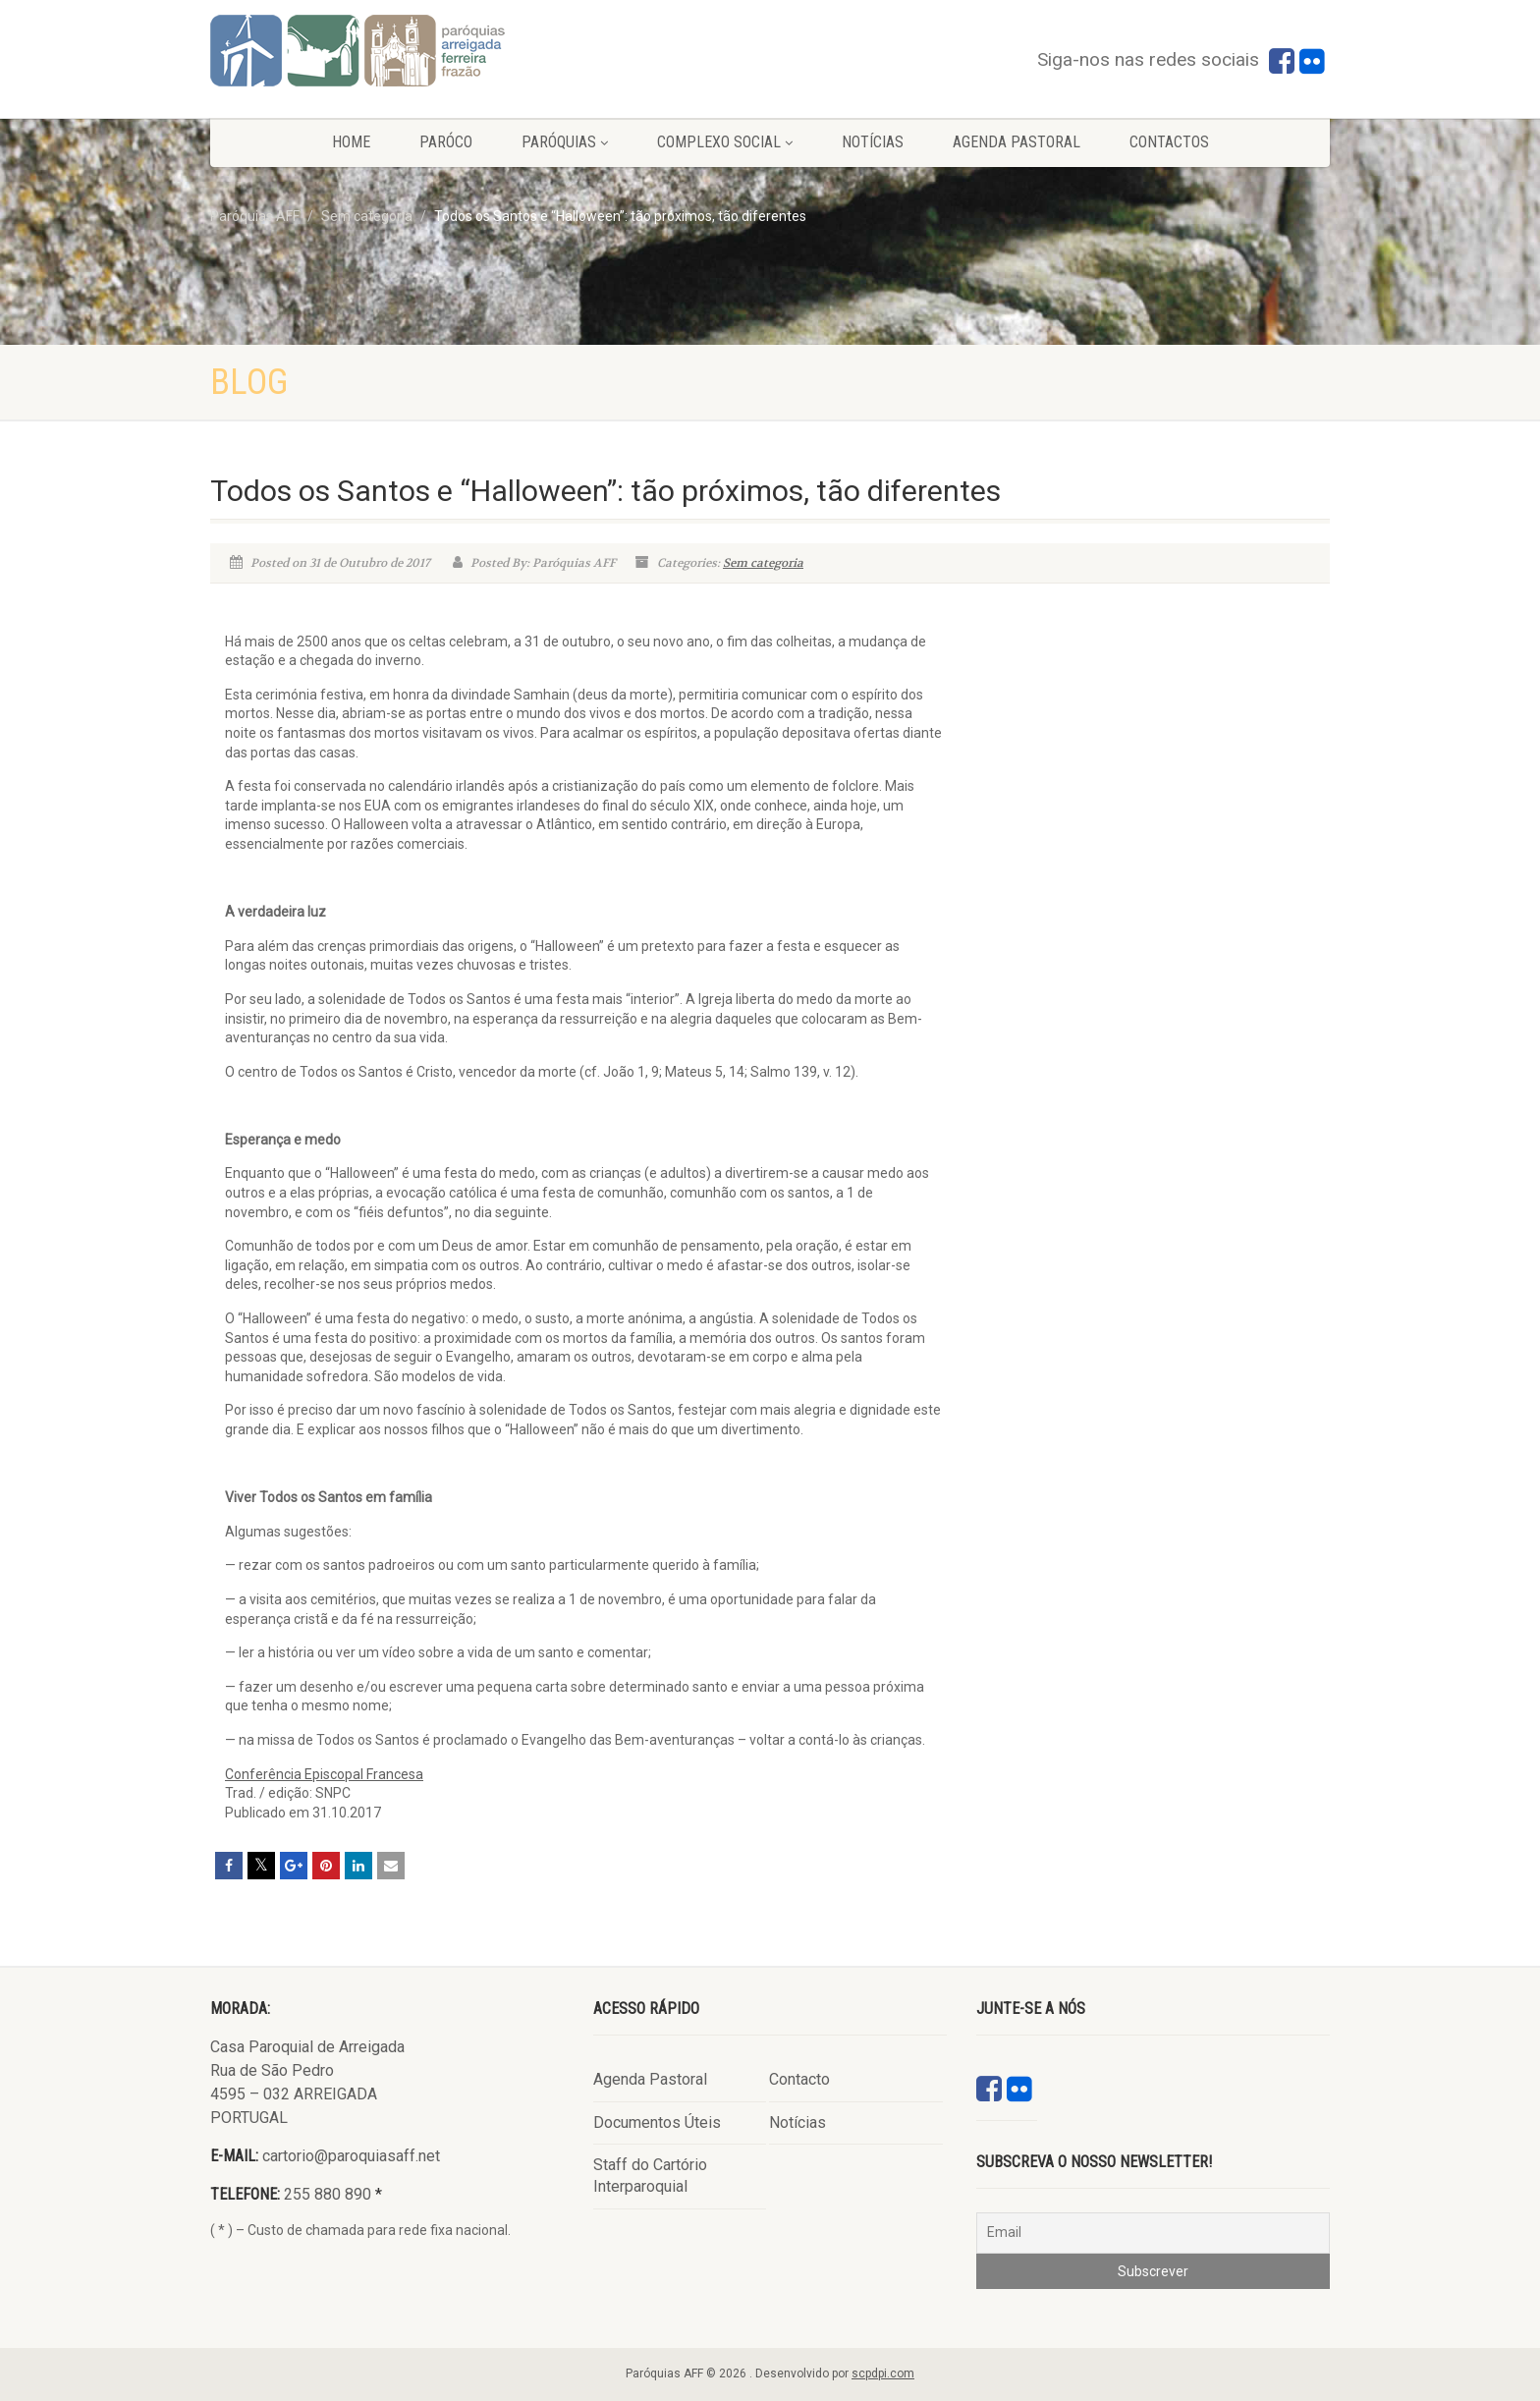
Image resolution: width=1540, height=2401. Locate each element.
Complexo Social (725, 142)
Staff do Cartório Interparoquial (650, 2175)
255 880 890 (327, 2194)
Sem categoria (763, 563)
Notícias (873, 142)
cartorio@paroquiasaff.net (351, 2156)
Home (351, 142)
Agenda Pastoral (1016, 142)
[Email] (1153, 2233)
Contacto (799, 2079)
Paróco (445, 142)
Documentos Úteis (657, 2122)
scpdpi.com (883, 2373)
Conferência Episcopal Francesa (324, 1774)
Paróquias (565, 142)
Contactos (1169, 142)
